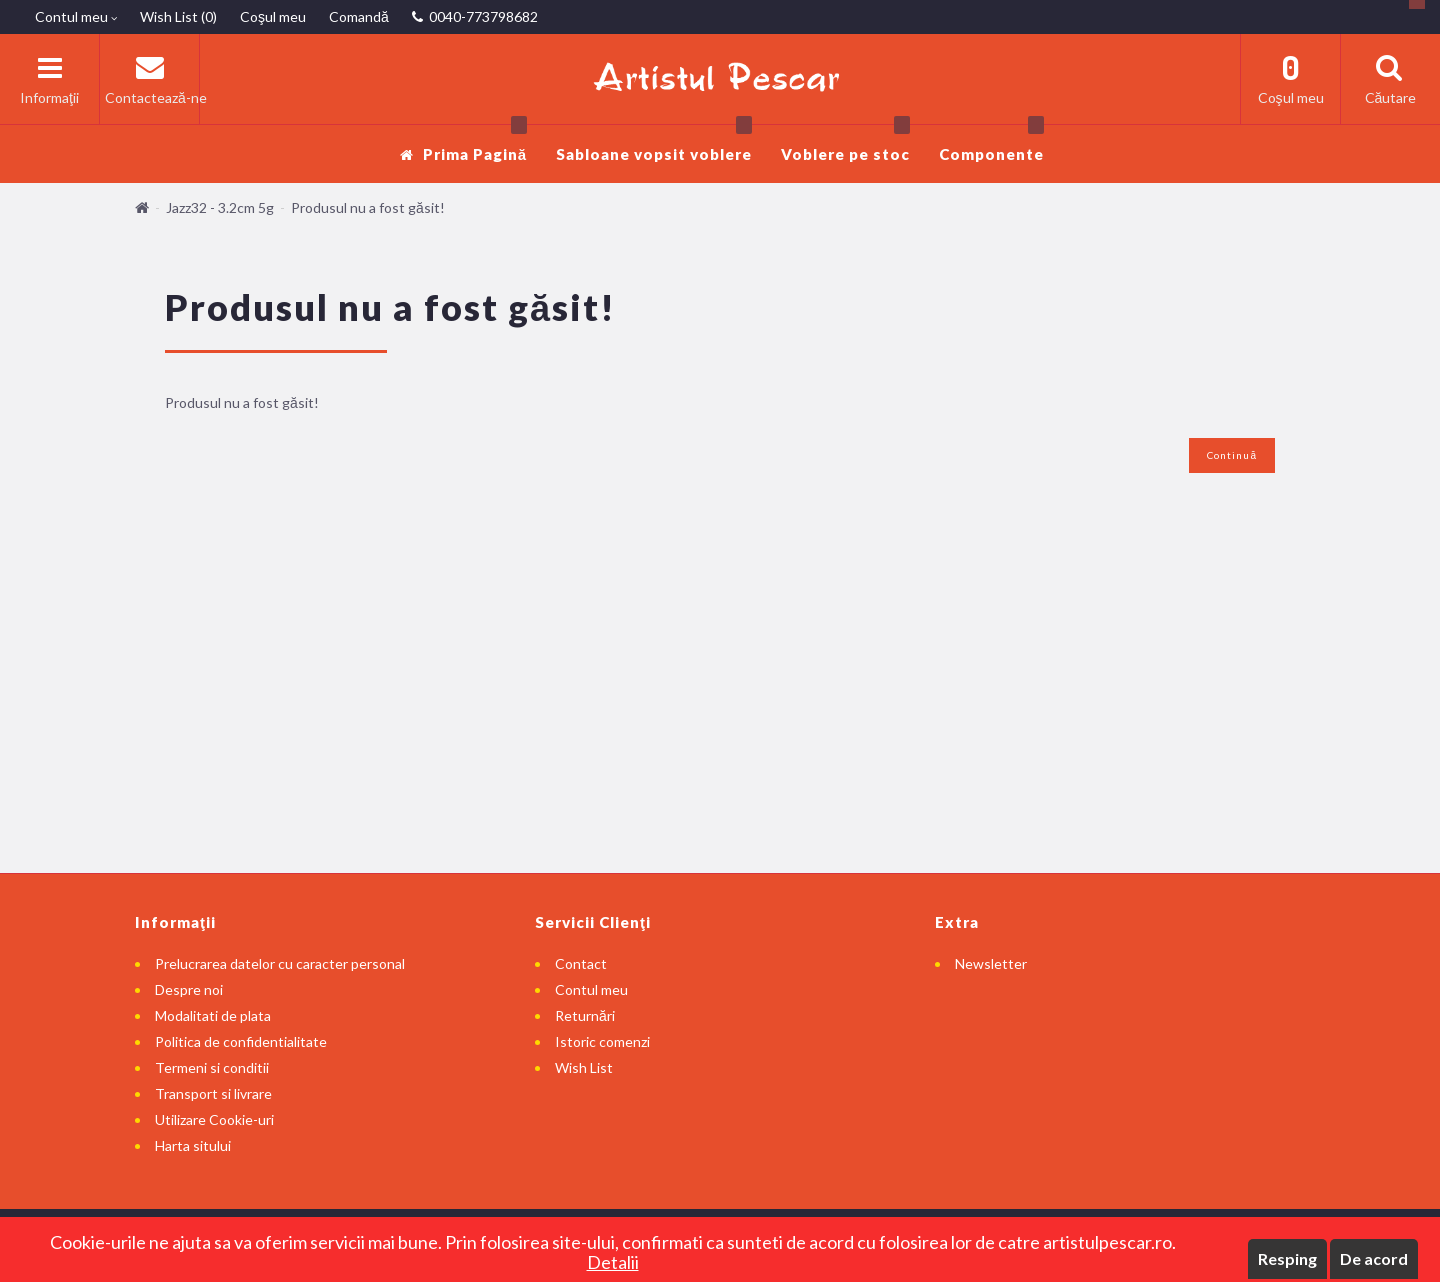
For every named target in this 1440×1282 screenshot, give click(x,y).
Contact (581, 963)
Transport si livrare (213, 1093)
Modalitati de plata (213, 1015)
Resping (1287, 1258)
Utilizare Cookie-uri (214, 1119)
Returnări (585, 1015)
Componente (991, 143)
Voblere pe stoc (845, 143)
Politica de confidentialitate (241, 1041)
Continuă (1232, 455)
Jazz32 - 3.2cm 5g (220, 207)
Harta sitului (193, 1145)
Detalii (613, 1262)
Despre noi (189, 989)
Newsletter (991, 963)
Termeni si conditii (212, 1067)
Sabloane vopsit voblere (654, 143)
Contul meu (591, 989)
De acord (1374, 1258)
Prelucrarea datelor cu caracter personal (280, 963)
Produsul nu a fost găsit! (368, 207)
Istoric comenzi (602, 1041)
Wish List (584, 1067)
